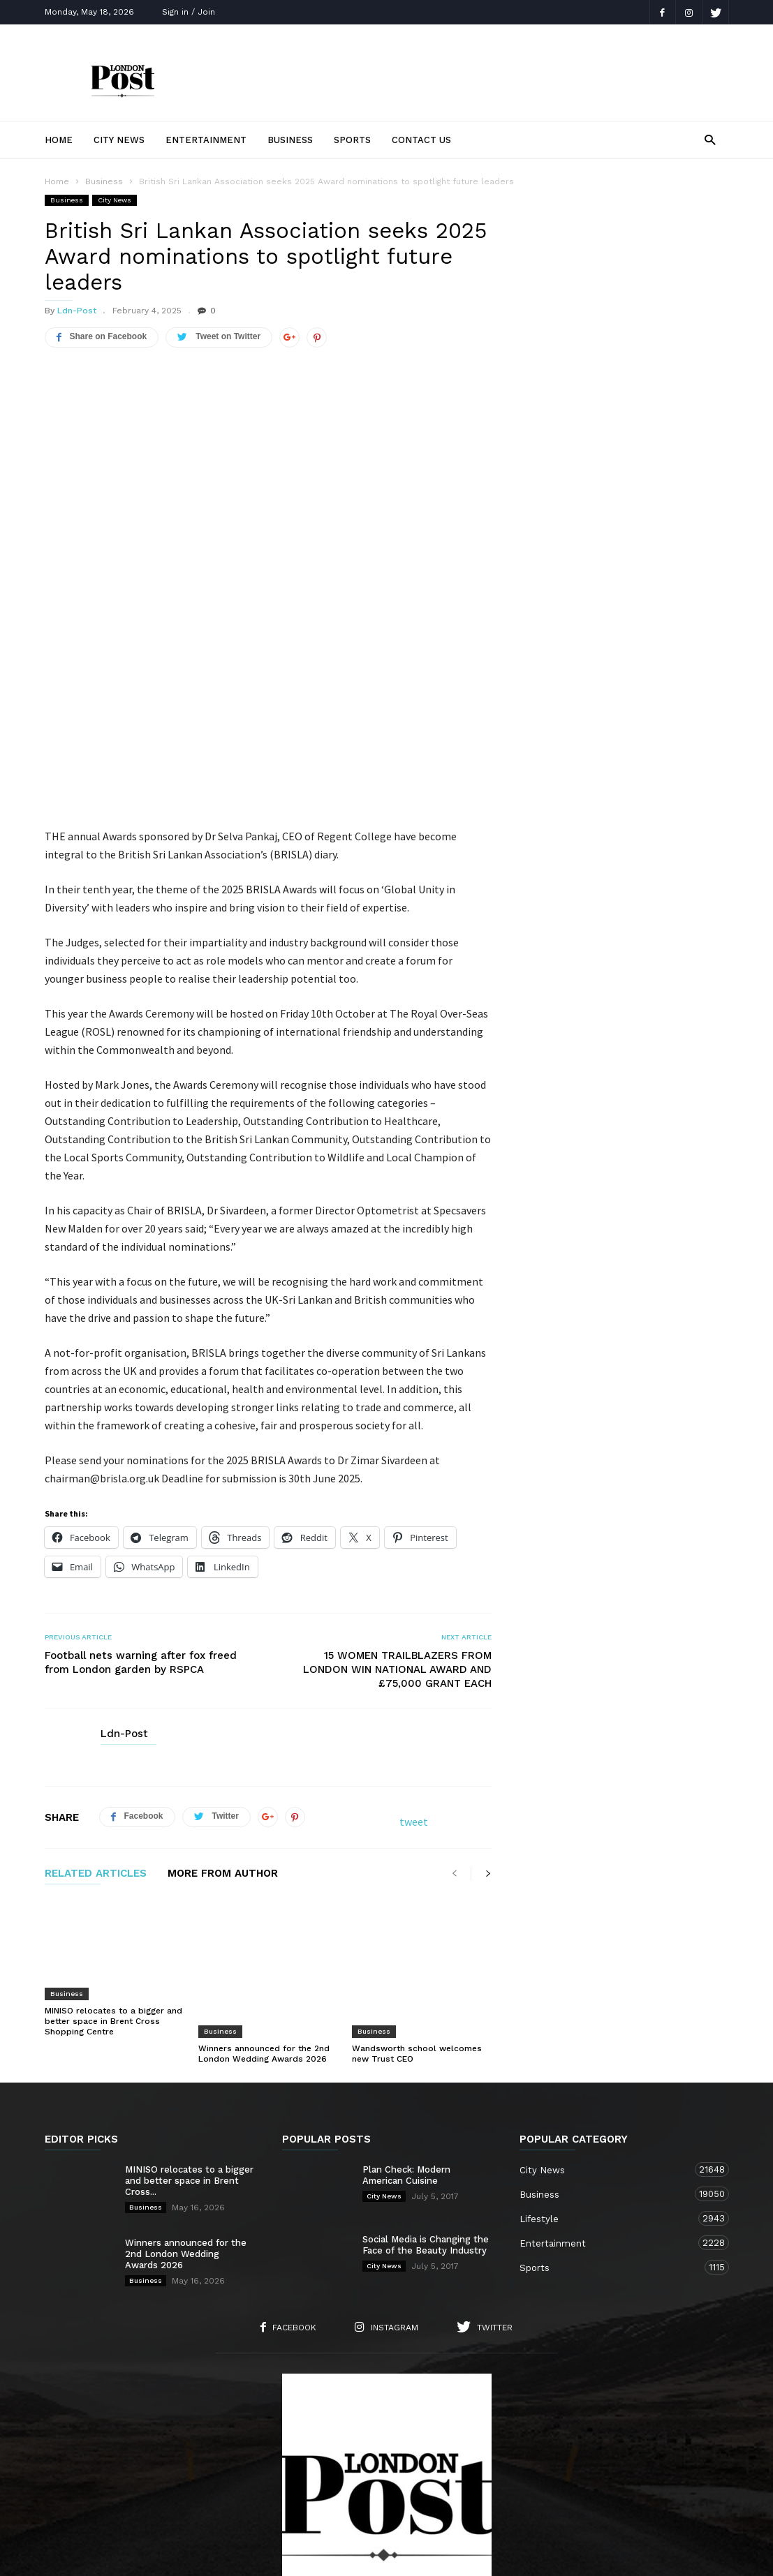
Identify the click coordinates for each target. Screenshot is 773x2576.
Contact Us (421, 140)
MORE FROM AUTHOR (223, 1769)
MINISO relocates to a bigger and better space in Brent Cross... (189, 2048)
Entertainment (205, 140)
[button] (710, 139)
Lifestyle (610, 2086)
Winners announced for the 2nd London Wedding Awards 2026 (264, 1911)
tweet (413, 1717)
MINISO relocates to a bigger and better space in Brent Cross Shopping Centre (113, 1916)
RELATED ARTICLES (96, 1769)
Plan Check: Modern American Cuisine (406, 2043)
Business (290, 140)
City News (119, 140)
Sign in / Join (188, 12)
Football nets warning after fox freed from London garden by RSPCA (141, 1557)
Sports (352, 140)
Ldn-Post (76, 310)
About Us (162, 2488)
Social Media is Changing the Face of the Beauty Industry (425, 2113)
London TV (410, 2556)
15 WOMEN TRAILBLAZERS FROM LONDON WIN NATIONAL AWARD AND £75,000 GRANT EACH (397, 1564)
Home (59, 140)
